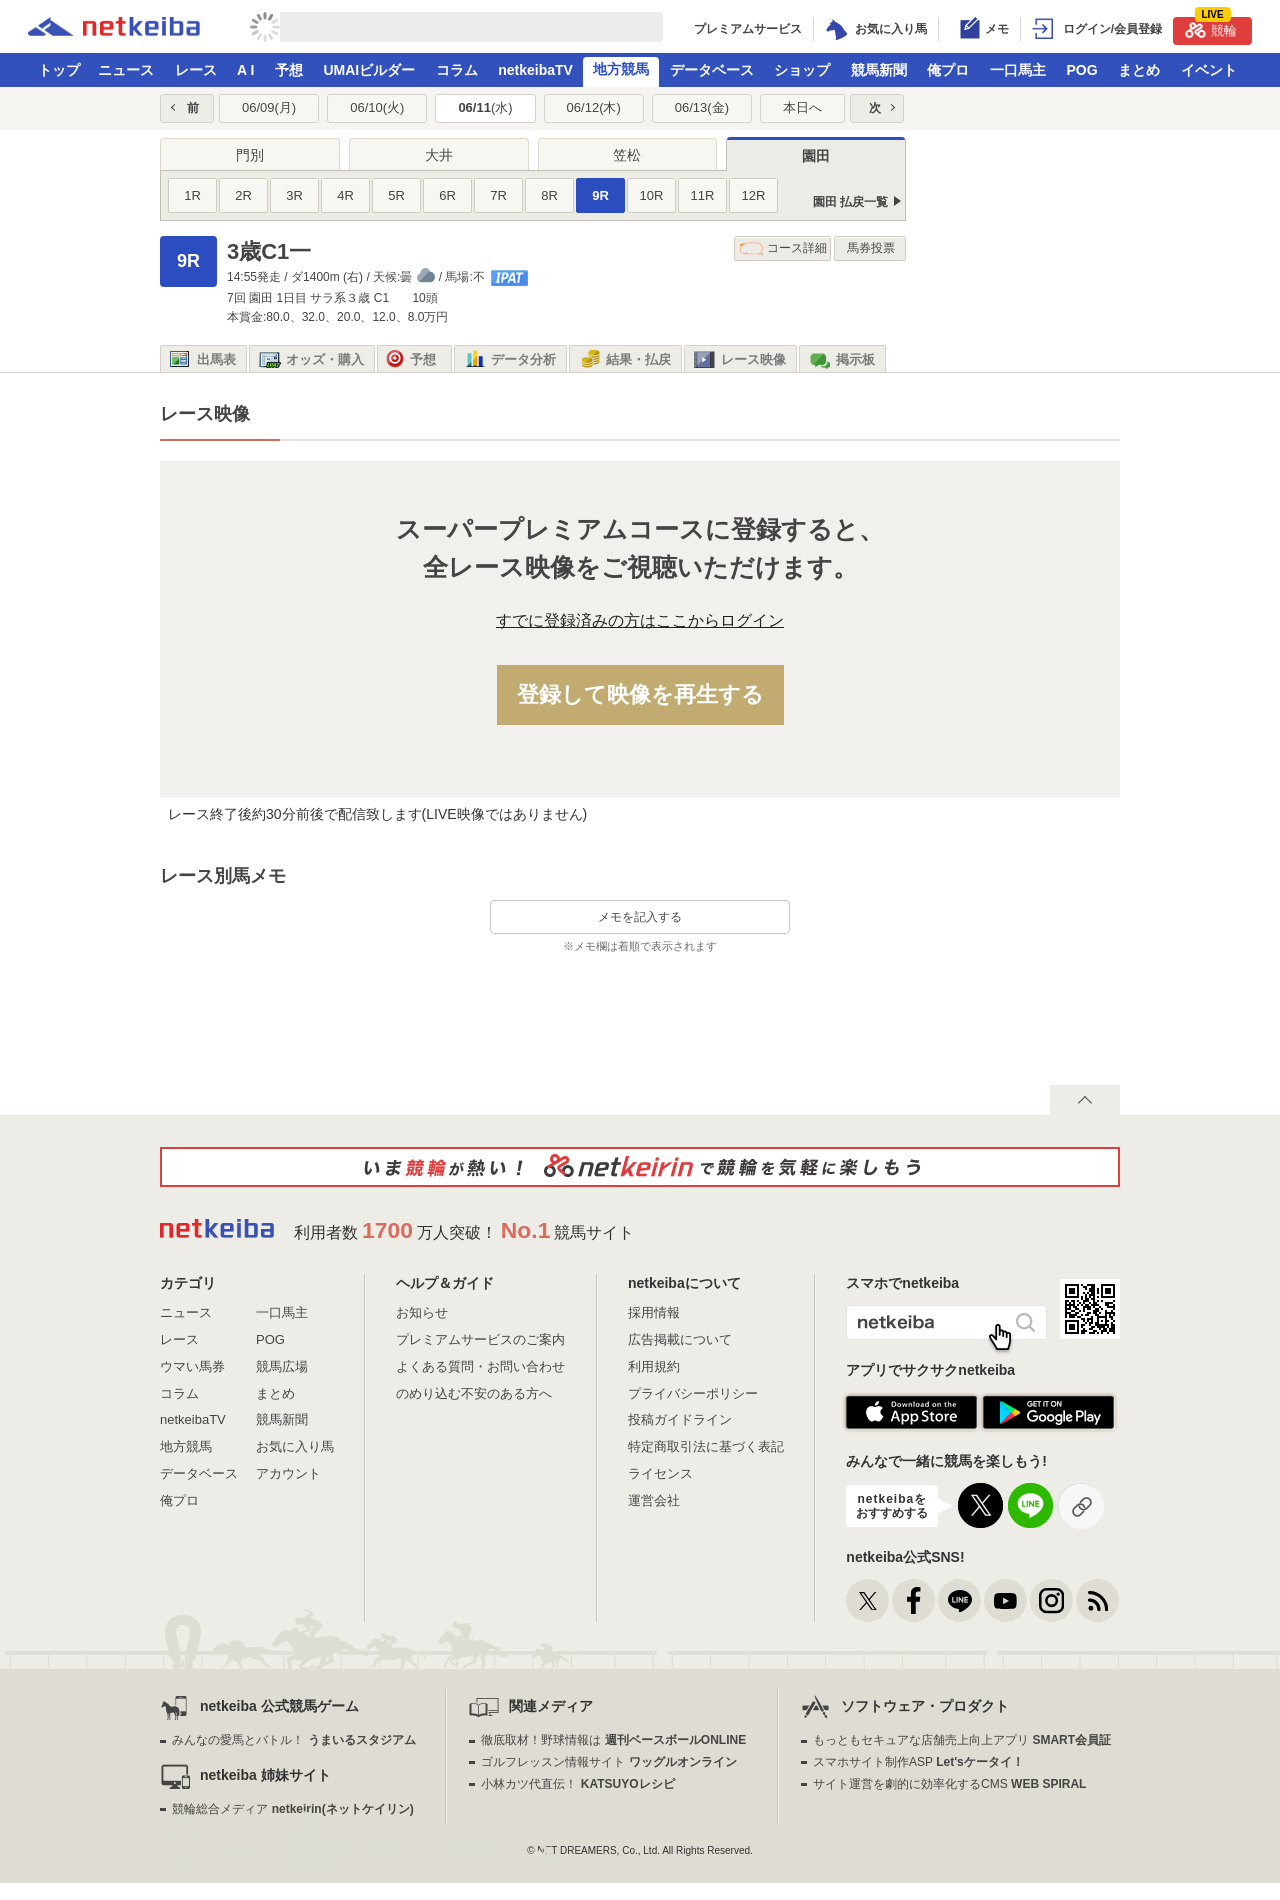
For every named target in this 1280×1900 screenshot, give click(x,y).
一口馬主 (1018, 70)
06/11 (485, 107)
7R (498, 195)
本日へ (802, 107)
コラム (457, 70)
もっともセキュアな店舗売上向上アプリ (962, 1740)
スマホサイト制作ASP (918, 1762)
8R (549, 195)
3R (294, 195)
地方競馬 (621, 69)
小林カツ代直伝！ (577, 1784)
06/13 (702, 107)
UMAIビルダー (369, 70)
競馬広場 (282, 1366)
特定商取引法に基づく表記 (706, 1446)
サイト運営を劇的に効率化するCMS (949, 1784)
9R (600, 195)
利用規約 (654, 1366)
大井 (439, 155)
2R (243, 195)
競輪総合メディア (292, 1809)
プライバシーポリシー (693, 1393)
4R (345, 195)
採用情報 (654, 1312)
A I (245, 70)
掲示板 (842, 360)
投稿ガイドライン (680, 1419)
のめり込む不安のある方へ (474, 1393)
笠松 (627, 155)
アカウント (288, 1473)
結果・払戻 (625, 360)
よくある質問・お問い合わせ (480, 1366)
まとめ (1139, 70)
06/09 (269, 107)
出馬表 (203, 360)
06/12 (594, 107)
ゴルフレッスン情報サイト (608, 1762)
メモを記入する (640, 917)
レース (196, 70)
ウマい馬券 (192, 1366)
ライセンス (660, 1473)
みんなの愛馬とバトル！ (293, 1740)
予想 (289, 70)
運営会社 (654, 1500)
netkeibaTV (535, 70)
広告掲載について (680, 1339)
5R (396, 195)
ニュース (126, 70)
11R (703, 195)
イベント (1209, 70)
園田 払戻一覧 (850, 202)
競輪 (1211, 27)
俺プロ (948, 70)
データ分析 (510, 360)
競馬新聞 (879, 70)
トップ (59, 70)
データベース (712, 70)
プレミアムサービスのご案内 (480, 1339)
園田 (816, 156)
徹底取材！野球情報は (613, 1740)
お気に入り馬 (295, 1446)
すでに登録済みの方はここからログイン (640, 620)
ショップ (802, 70)
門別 (250, 155)
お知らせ (422, 1312)
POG (1081, 70)
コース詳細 (783, 248)
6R (447, 195)
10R (652, 195)
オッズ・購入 (311, 360)
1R (192, 195)
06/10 (377, 107)
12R (754, 195)
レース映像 (740, 360)
